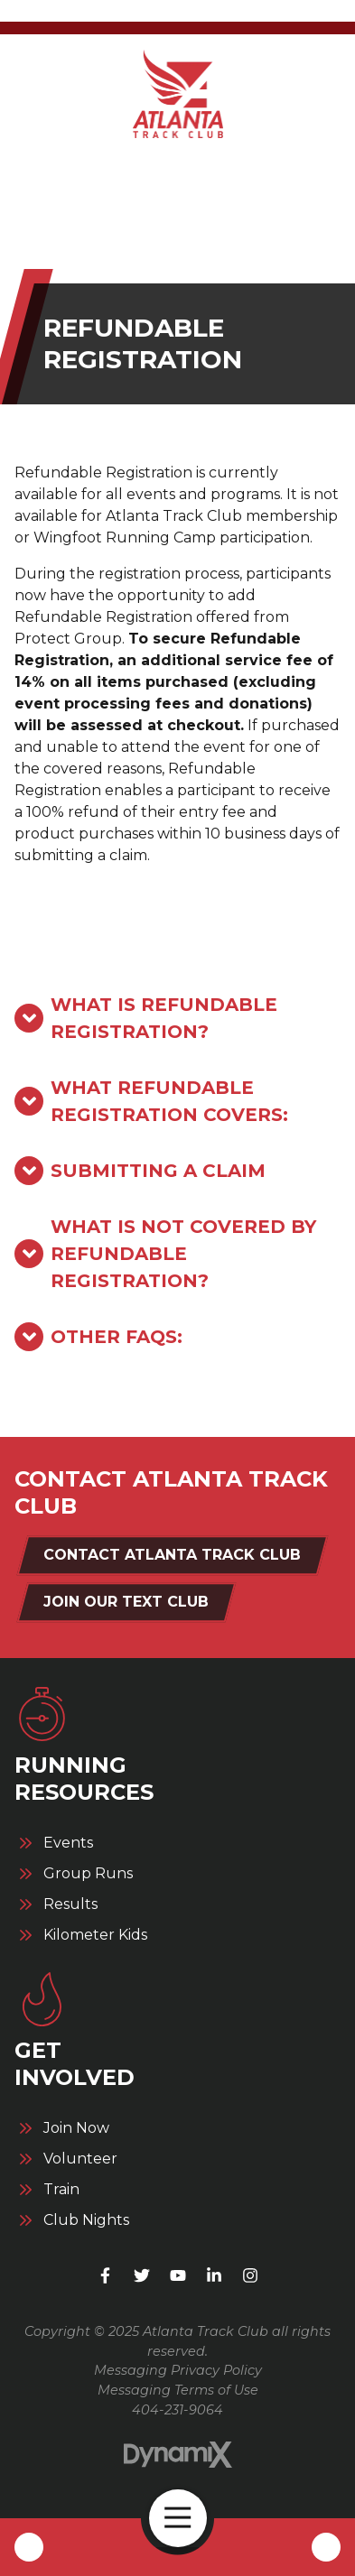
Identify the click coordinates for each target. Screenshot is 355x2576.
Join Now (76, 2128)
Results (70, 1904)
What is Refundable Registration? (164, 1018)
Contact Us (326, 2547)
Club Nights (86, 2220)
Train (61, 2190)
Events (68, 1843)
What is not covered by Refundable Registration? (183, 1254)
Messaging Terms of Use (178, 2390)
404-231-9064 (177, 2410)
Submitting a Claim (158, 1170)
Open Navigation (185, 2518)
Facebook (106, 2275)
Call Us (28, 2547)
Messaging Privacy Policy (178, 2370)
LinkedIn (214, 2275)
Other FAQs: (116, 1337)
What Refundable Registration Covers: (169, 1101)
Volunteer (80, 2159)
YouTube (178, 2275)
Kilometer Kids (95, 1935)
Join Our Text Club (126, 1601)
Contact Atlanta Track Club (172, 1554)
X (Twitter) (142, 2275)
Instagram (250, 2275)
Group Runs (88, 1874)
